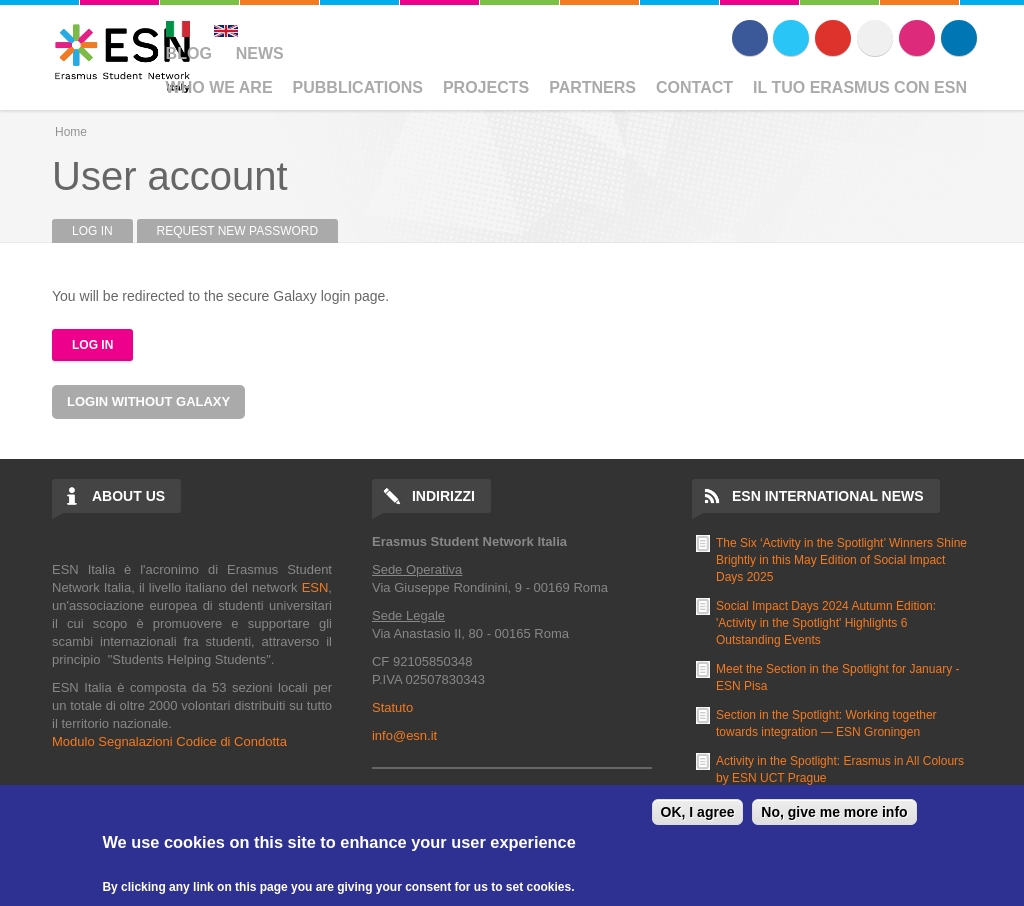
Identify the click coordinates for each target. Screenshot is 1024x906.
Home (71, 132)
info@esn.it (404, 735)
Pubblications (358, 87)
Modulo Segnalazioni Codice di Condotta (169, 741)
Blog (189, 53)
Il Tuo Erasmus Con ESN (860, 87)
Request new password (238, 231)
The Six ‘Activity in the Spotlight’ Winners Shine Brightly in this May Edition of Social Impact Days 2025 (841, 560)
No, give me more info (834, 812)
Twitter (791, 38)
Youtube (833, 38)
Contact (694, 87)
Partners (592, 87)
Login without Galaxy (148, 401)
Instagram (917, 38)
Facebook (750, 38)
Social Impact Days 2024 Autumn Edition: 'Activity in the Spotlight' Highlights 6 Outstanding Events (826, 623)
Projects (486, 87)
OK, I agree (698, 812)
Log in (102, 231)
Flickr (875, 38)
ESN (315, 587)
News (260, 53)
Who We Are (219, 87)
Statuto (392, 707)
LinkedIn (959, 38)
